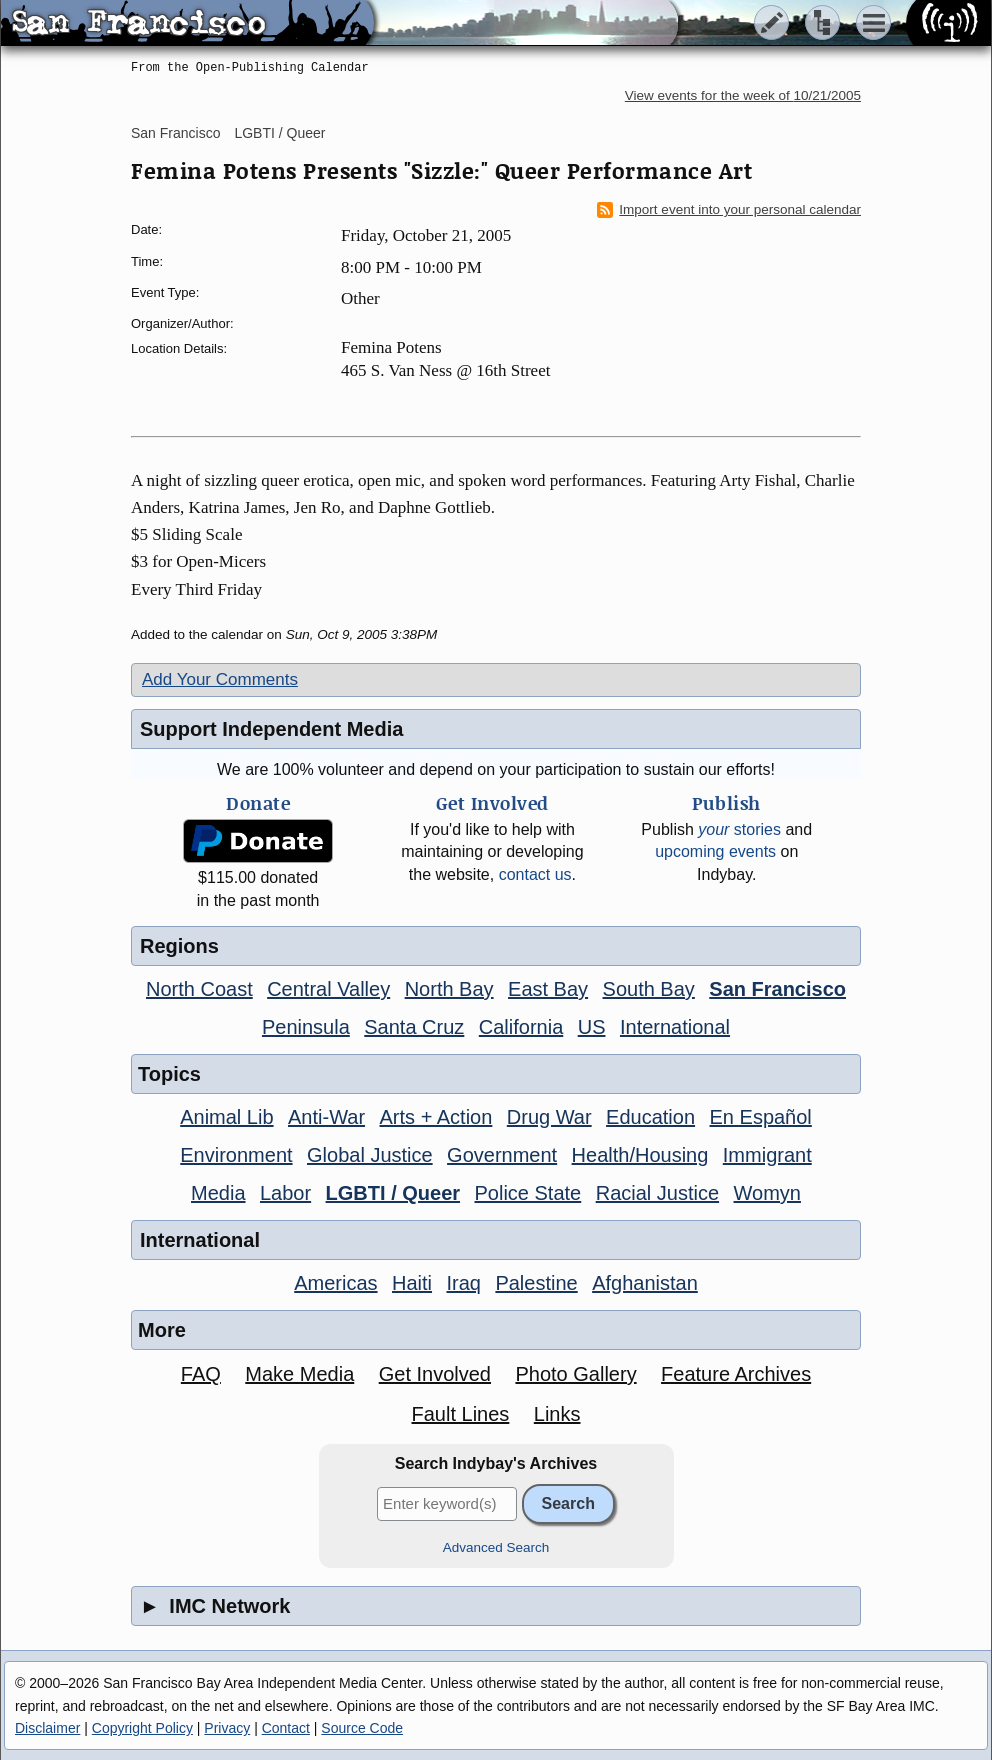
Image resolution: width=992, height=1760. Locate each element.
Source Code (362, 1728)
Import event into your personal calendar (729, 210)
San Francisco (175, 133)
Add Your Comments (220, 679)
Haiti (412, 1283)
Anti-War (326, 1117)
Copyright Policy (142, 1728)
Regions (179, 946)
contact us (535, 874)
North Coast (199, 989)
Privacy (227, 1728)
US (592, 1027)
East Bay (548, 989)
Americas (335, 1283)
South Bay (649, 989)
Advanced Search (496, 1547)
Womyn (767, 1193)
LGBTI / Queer (279, 133)
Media (218, 1193)
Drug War (549, 1117)
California (521, 1027)
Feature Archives (736, 1374)
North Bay (449, 989)
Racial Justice (657, 1193)
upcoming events (715, 851)
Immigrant (767, 1155)
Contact (286, 1728)
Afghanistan (645, 1283)
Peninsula (306, 1027)
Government (502, 1155)
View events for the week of (743, 95)
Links (557, 1414)
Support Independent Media (271, 729)
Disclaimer (47, 1728)
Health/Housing (640, 1155)
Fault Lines (461, 1414)
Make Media (299, 1374)
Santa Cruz (414, 1027)
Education (650, 1117)
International (675, 1027)
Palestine (536, 1283)
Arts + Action (436, 1117)
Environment (236, 1155)
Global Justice (370, 1155)
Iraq (463, 1283)
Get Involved (435, 1374)
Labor (285, 1193)
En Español (761, 1117)
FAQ (201, 1374)
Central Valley (328, 989)
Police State (528, 1193)
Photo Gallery (575, 1374)
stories (739, 829)
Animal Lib (226, 1117)
